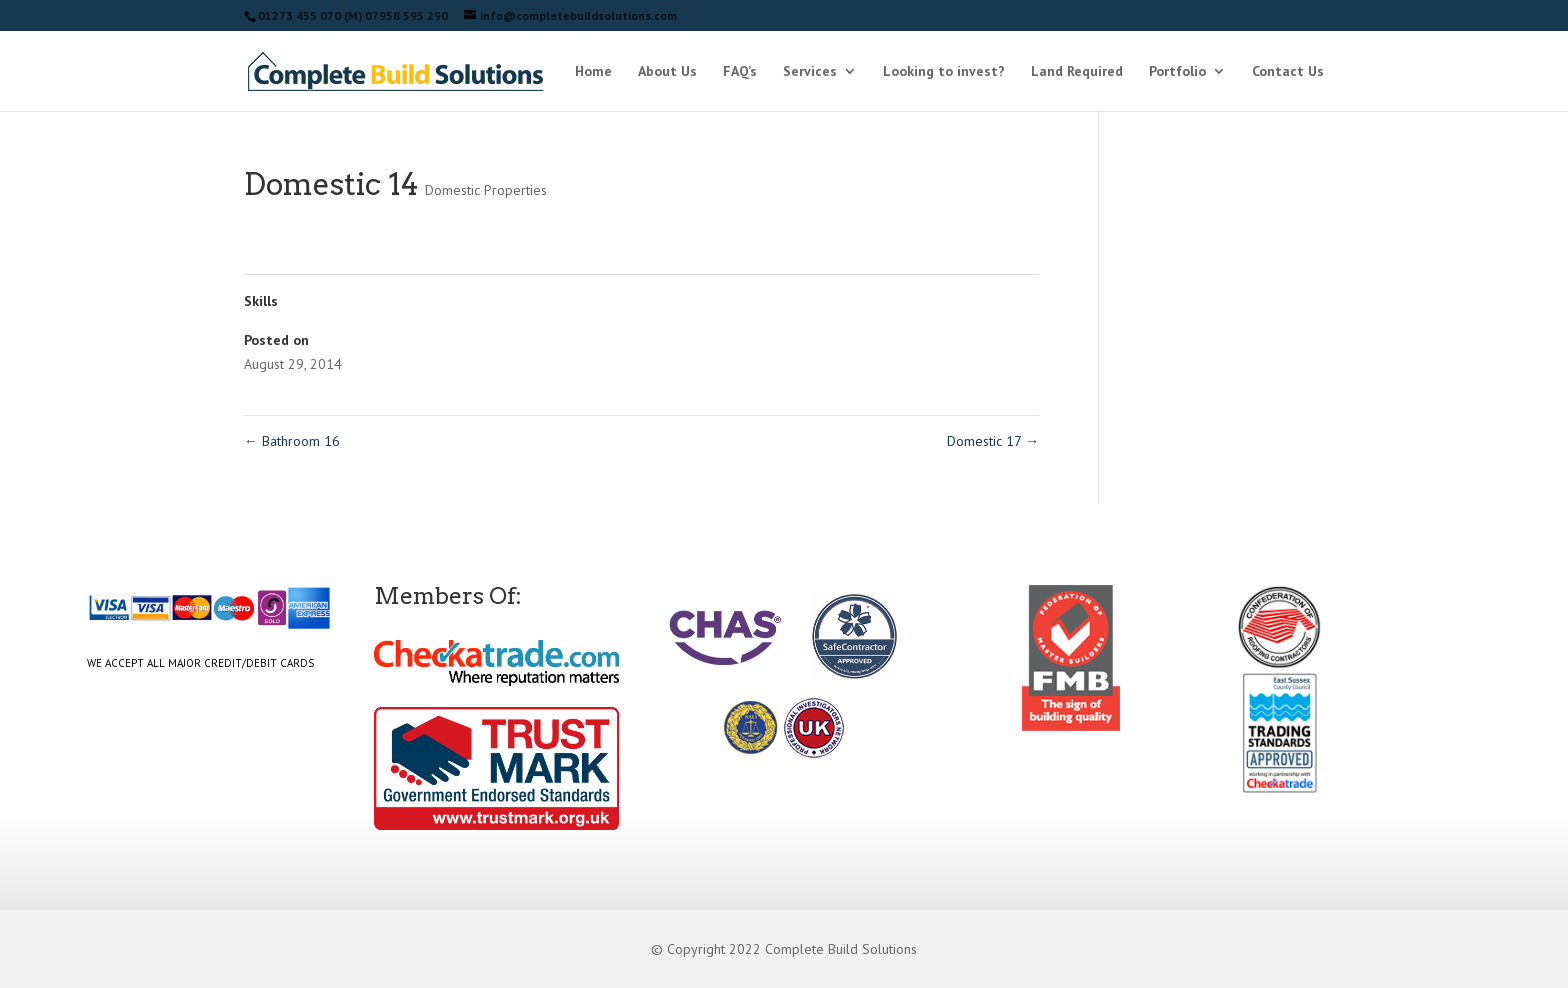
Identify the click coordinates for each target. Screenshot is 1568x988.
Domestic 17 (993, 441)
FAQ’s (740, 72)
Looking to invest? (944, 72)
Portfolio (1177, 72)
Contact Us (1288, 72)
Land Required (1077, 72)
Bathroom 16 (292, 441)
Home (593, 72)
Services (810, 72)
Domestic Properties (486, 190)
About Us (667, 72)
